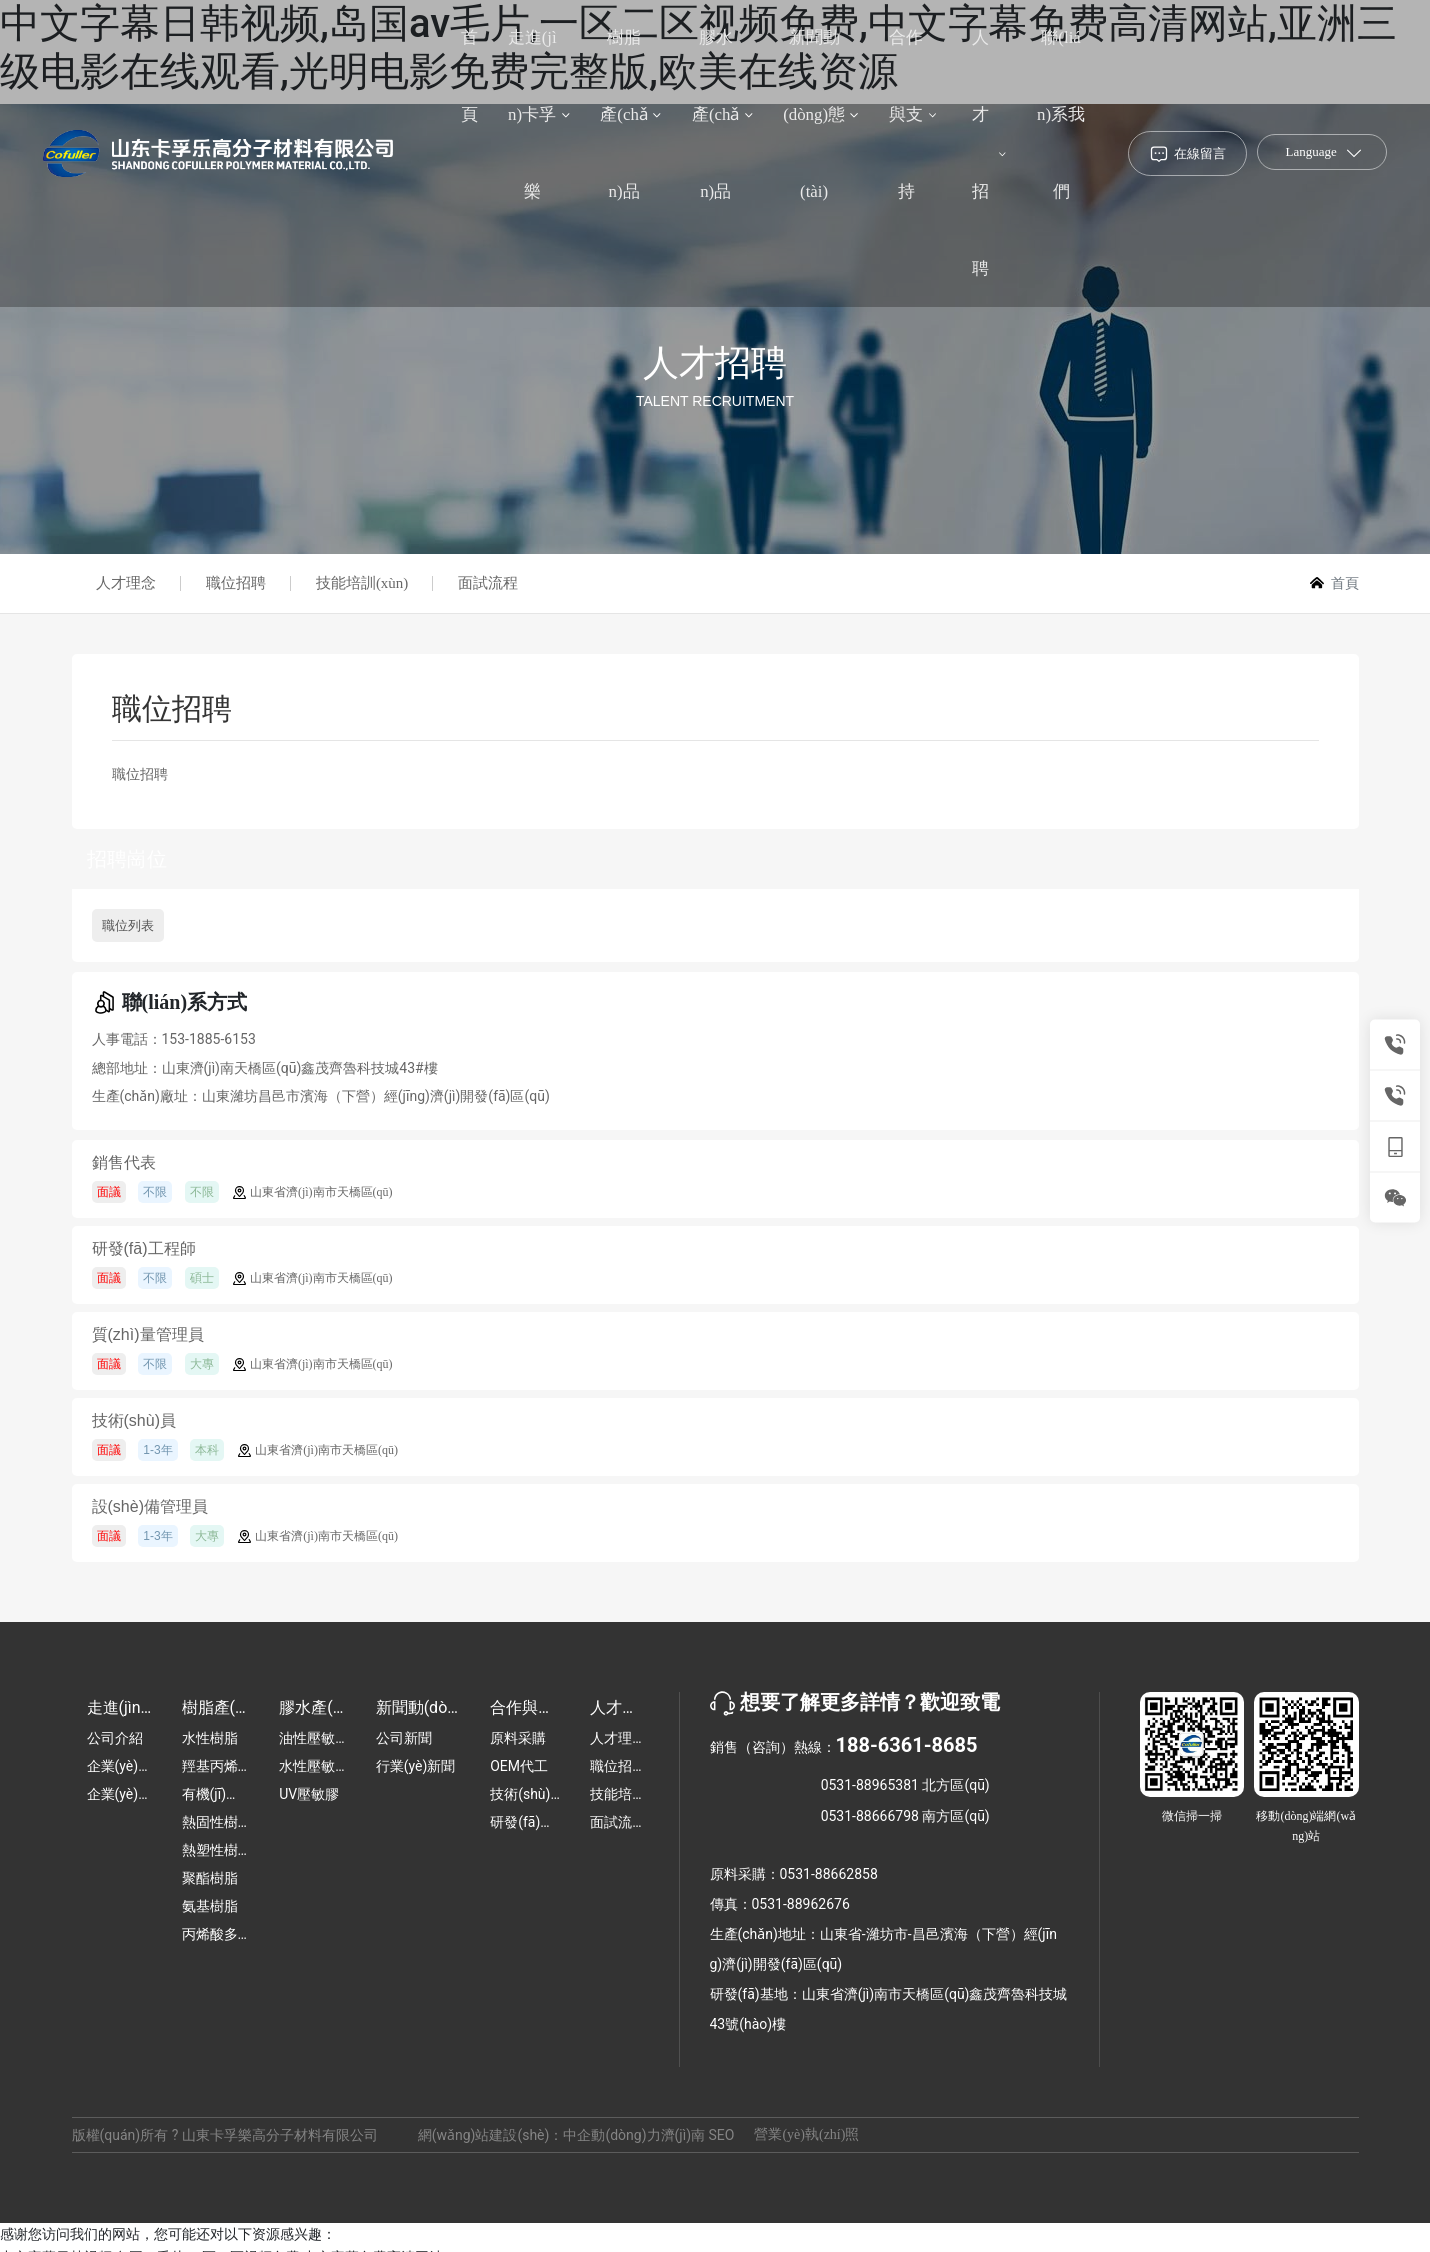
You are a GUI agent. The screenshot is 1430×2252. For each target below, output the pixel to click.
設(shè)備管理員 (150, 1507)
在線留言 (1200, 159)
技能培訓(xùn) (363, 583)
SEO (722, 2135)
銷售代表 (124, 1163)
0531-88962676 (801, 1904)
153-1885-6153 (209, 1039)
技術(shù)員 (134, 1421)
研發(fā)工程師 (144, 1249)
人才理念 (127, 583)
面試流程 (489, 583)
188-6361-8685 (907, 1745)
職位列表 (128, 925)
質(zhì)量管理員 (148, 1335)
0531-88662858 (829, 1874)
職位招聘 (237, 583)
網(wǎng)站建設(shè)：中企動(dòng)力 (539, 2135)
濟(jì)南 (683, 2135)
